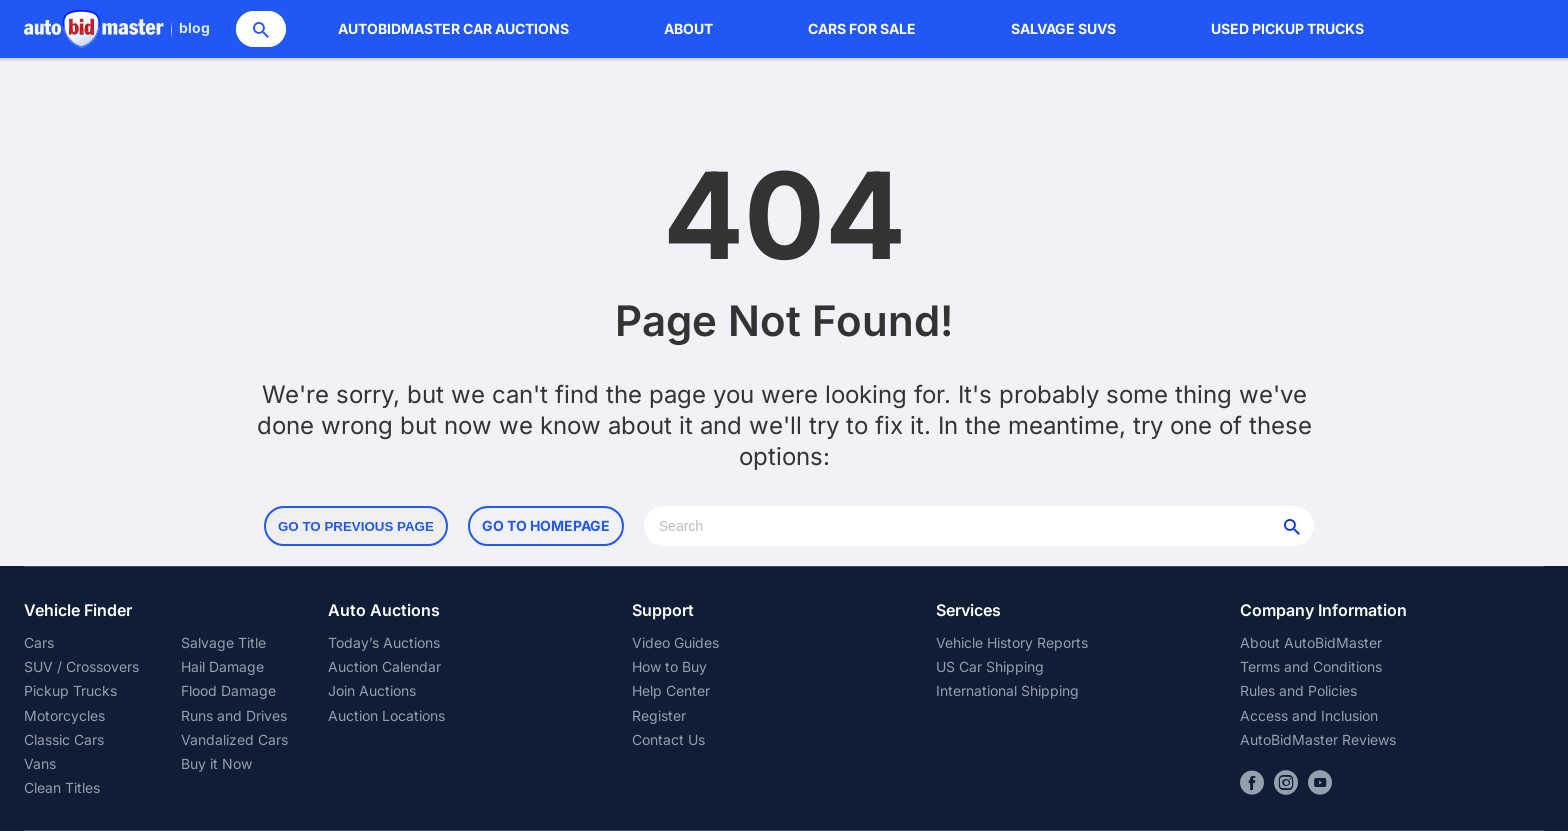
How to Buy (669, 666)
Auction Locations (386, 715)
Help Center (671, 690)
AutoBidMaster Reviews (1318, 739)
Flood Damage (228, 690)
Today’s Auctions (384, 642)
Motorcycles (64, 715)
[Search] (261, 29)
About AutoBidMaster (1311, 642)
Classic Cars (64, 739)
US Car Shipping (990, 666)
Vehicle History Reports (1012, 642)
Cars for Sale (862, 28)
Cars (39, 642)
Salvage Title (223, 642)
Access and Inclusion (1309, 715)
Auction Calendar (384, 666)
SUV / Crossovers (81, 666)
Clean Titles (62, 787)
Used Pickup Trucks (1287, 28)
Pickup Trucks (70, 690)
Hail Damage (222, 666)
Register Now (1500, 28)
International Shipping (1007, 690)
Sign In (1433, 28)
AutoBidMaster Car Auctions (453, 28)
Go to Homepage (546, 525)
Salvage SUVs (1063, 28)
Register (659, 715)
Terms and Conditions (1311, 666)
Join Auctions (372, 690)
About (688, 28)
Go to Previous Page (356, 526)
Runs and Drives (234, 715)
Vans (40, 763)
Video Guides (675, 642)
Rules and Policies (1298, 690)
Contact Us (668, 739)
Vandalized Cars (234, 739)
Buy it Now (216, 763)
